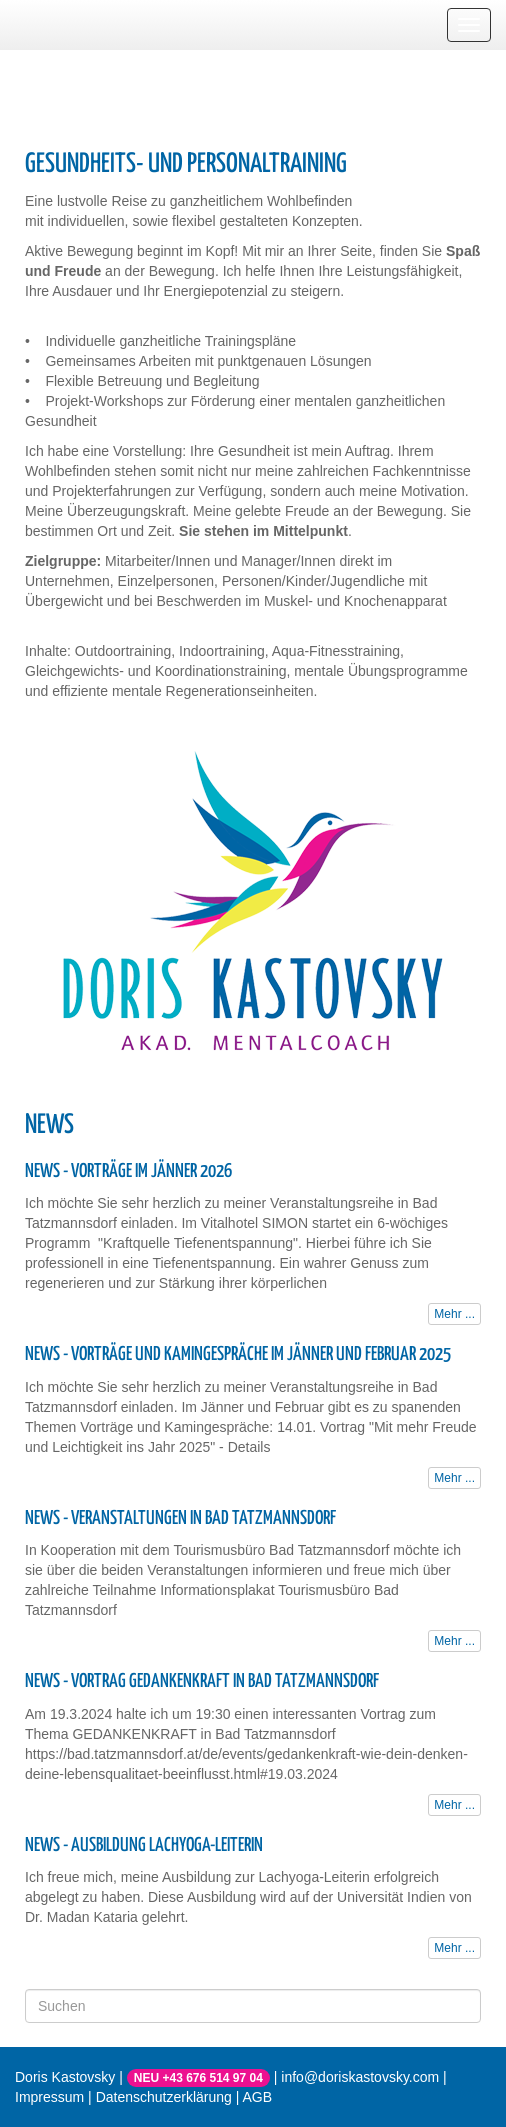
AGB (258, 2097)
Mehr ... (454, 1314)
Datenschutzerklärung (164, 2097)
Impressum (49, 2097)
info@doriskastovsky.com (360, 2077)
